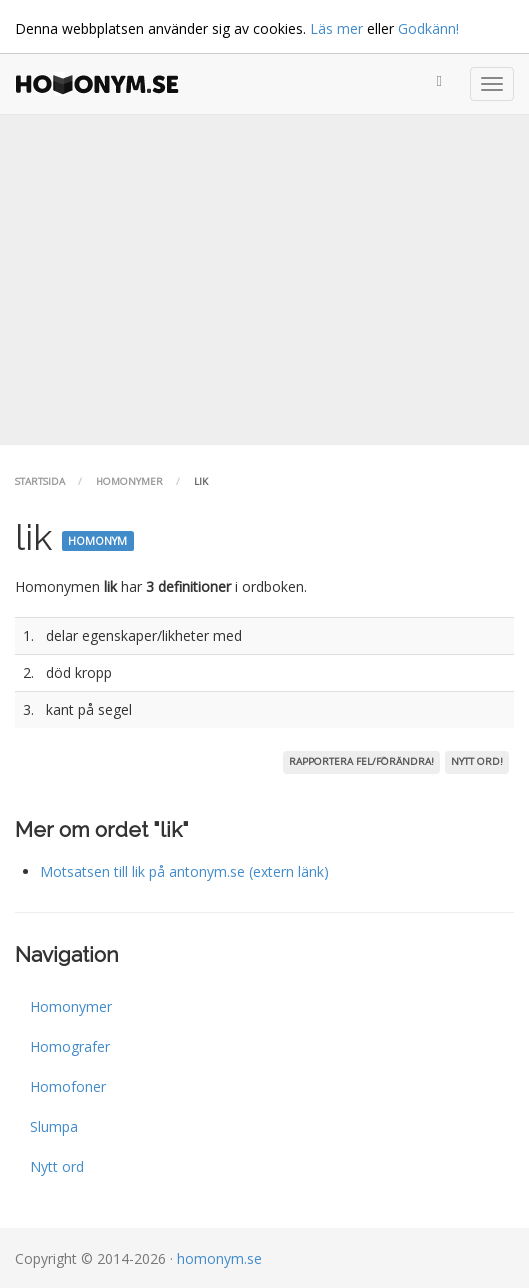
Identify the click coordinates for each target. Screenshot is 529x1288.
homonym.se (219, 1258)
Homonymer (129, 481)
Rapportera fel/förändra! (361, 761)
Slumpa (54, 1126)
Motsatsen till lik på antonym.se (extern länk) (184, 871)
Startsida (40, 481)
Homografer (70, 1046)
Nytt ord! (477, 761)
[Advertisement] (264, 280)
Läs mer (336, 28)
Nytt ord (57, 1166)
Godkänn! (428, 28)
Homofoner (68, 1086)
